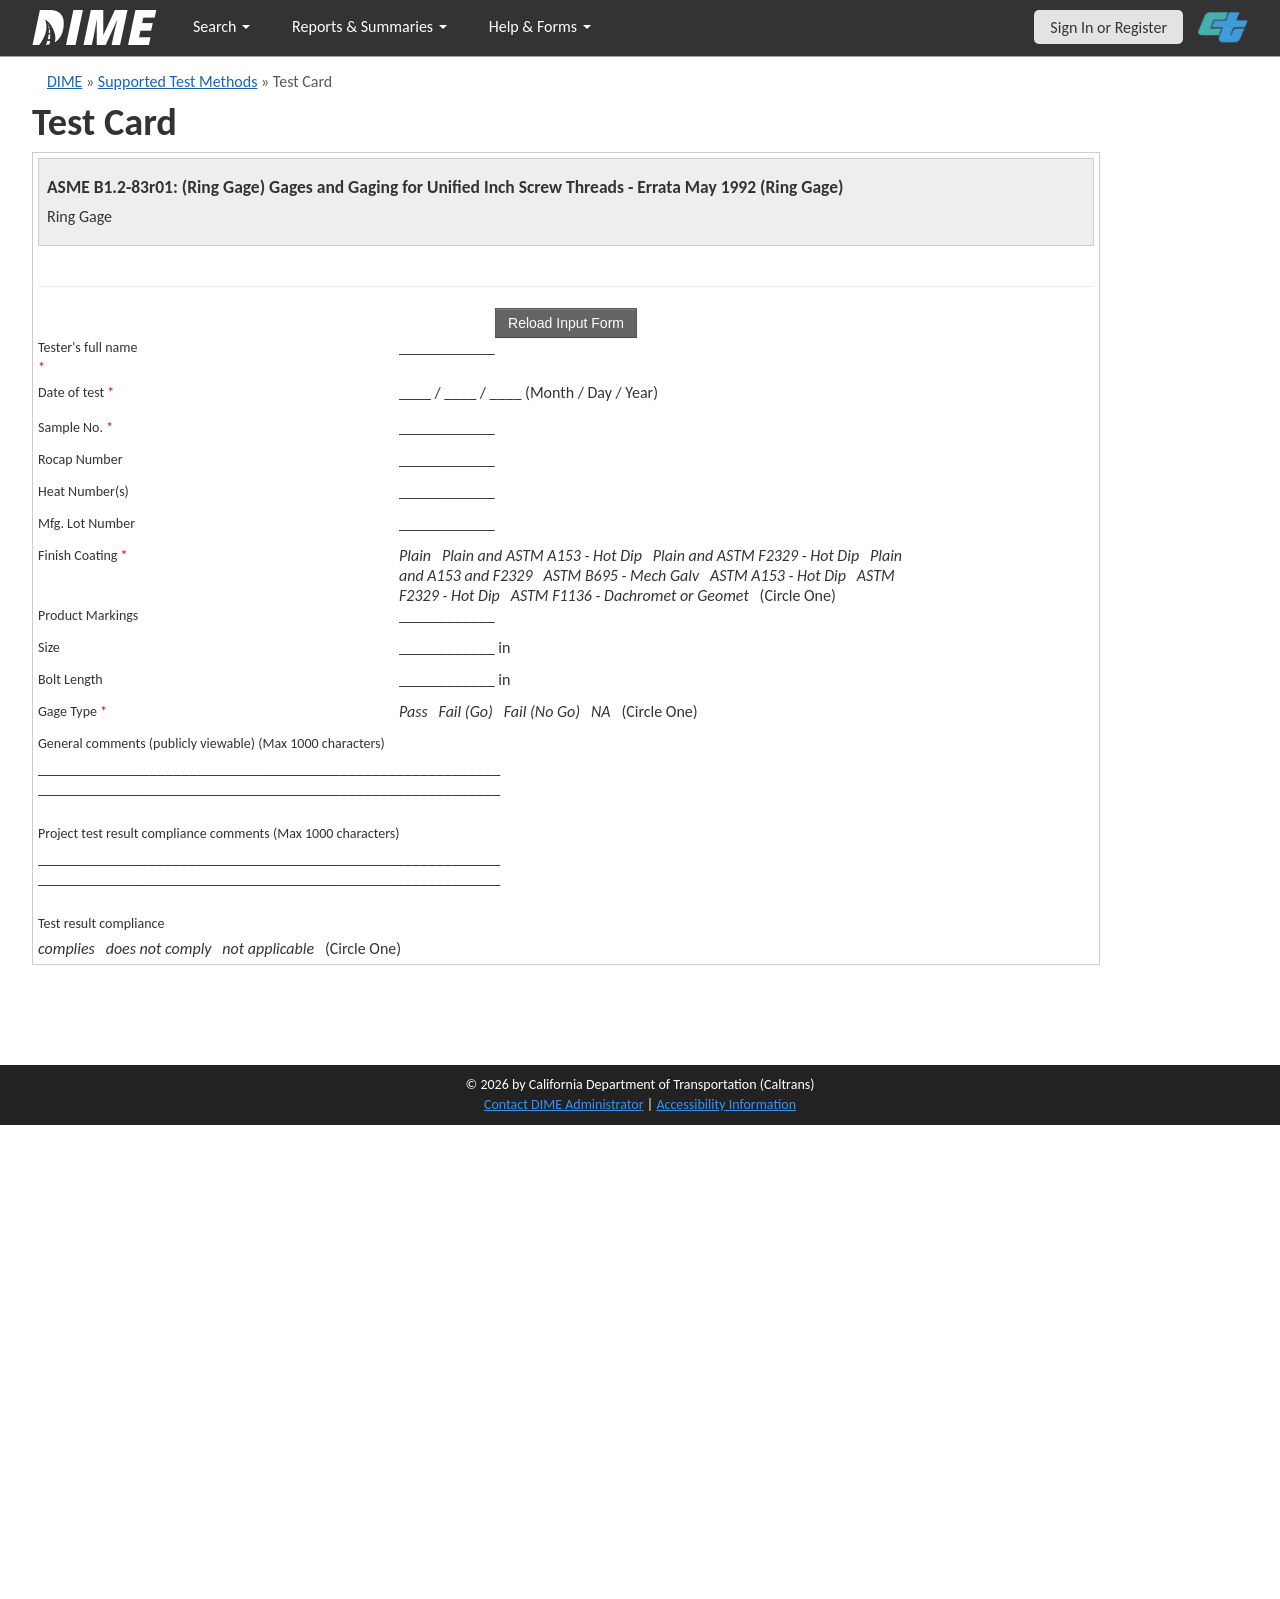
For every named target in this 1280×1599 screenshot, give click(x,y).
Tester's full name (87, 357)
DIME (64, 81)
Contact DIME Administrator (564, 1104)
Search (221, 26)
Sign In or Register (1108, 27)
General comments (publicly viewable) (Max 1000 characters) (211, 743)
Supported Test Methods (178, 81)
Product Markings (88, 615)
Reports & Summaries (369, 26)
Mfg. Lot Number (86, 523)
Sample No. (75, 427)
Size (49, 647)
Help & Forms (540, 26)
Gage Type (72, 711)
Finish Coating (83, 555)
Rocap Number (80, 459)
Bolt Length (70, 679)
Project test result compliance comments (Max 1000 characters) (219, 833)
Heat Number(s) (83, 491)
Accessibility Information (726, 1104)
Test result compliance (101, 923)
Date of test (76, 392)
